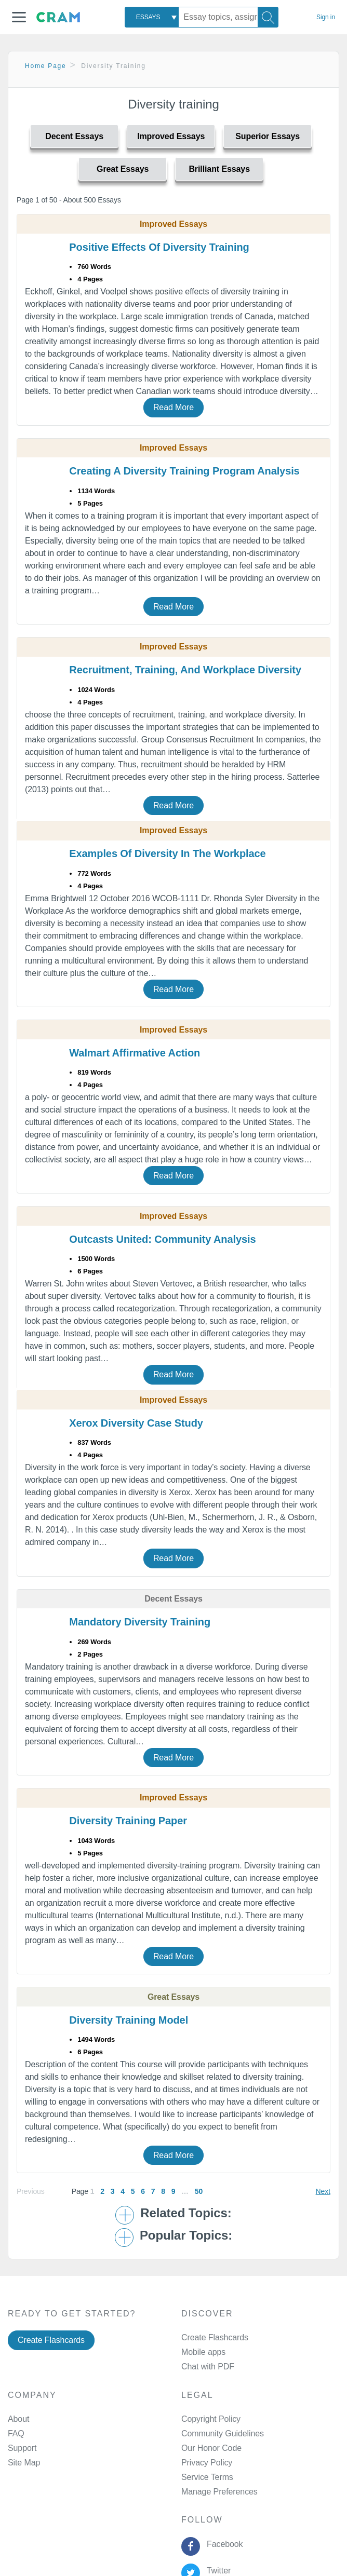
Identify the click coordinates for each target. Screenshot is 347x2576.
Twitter (216, 2570)
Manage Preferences (219, 2491)
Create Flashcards (51, 2340)
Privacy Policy (206, 2462)
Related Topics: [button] (185, 2213)
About (18, 2419)
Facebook (222, 2544)
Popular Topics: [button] (186, 2235)
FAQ (16, 2433)
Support (22, 2448)
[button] (19, 17)
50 (199, 2191)
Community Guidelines (222, 2433)
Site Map (24, 2462)
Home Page (45, 66)
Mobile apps (203, 2352)
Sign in (325, 17)
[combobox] (152, 17)
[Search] (268, 17)
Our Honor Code (211, 2448)
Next (323, 2191)
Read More (173, 407)
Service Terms (207, 2477)
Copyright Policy (211, 2419)
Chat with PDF (207, 2366)
